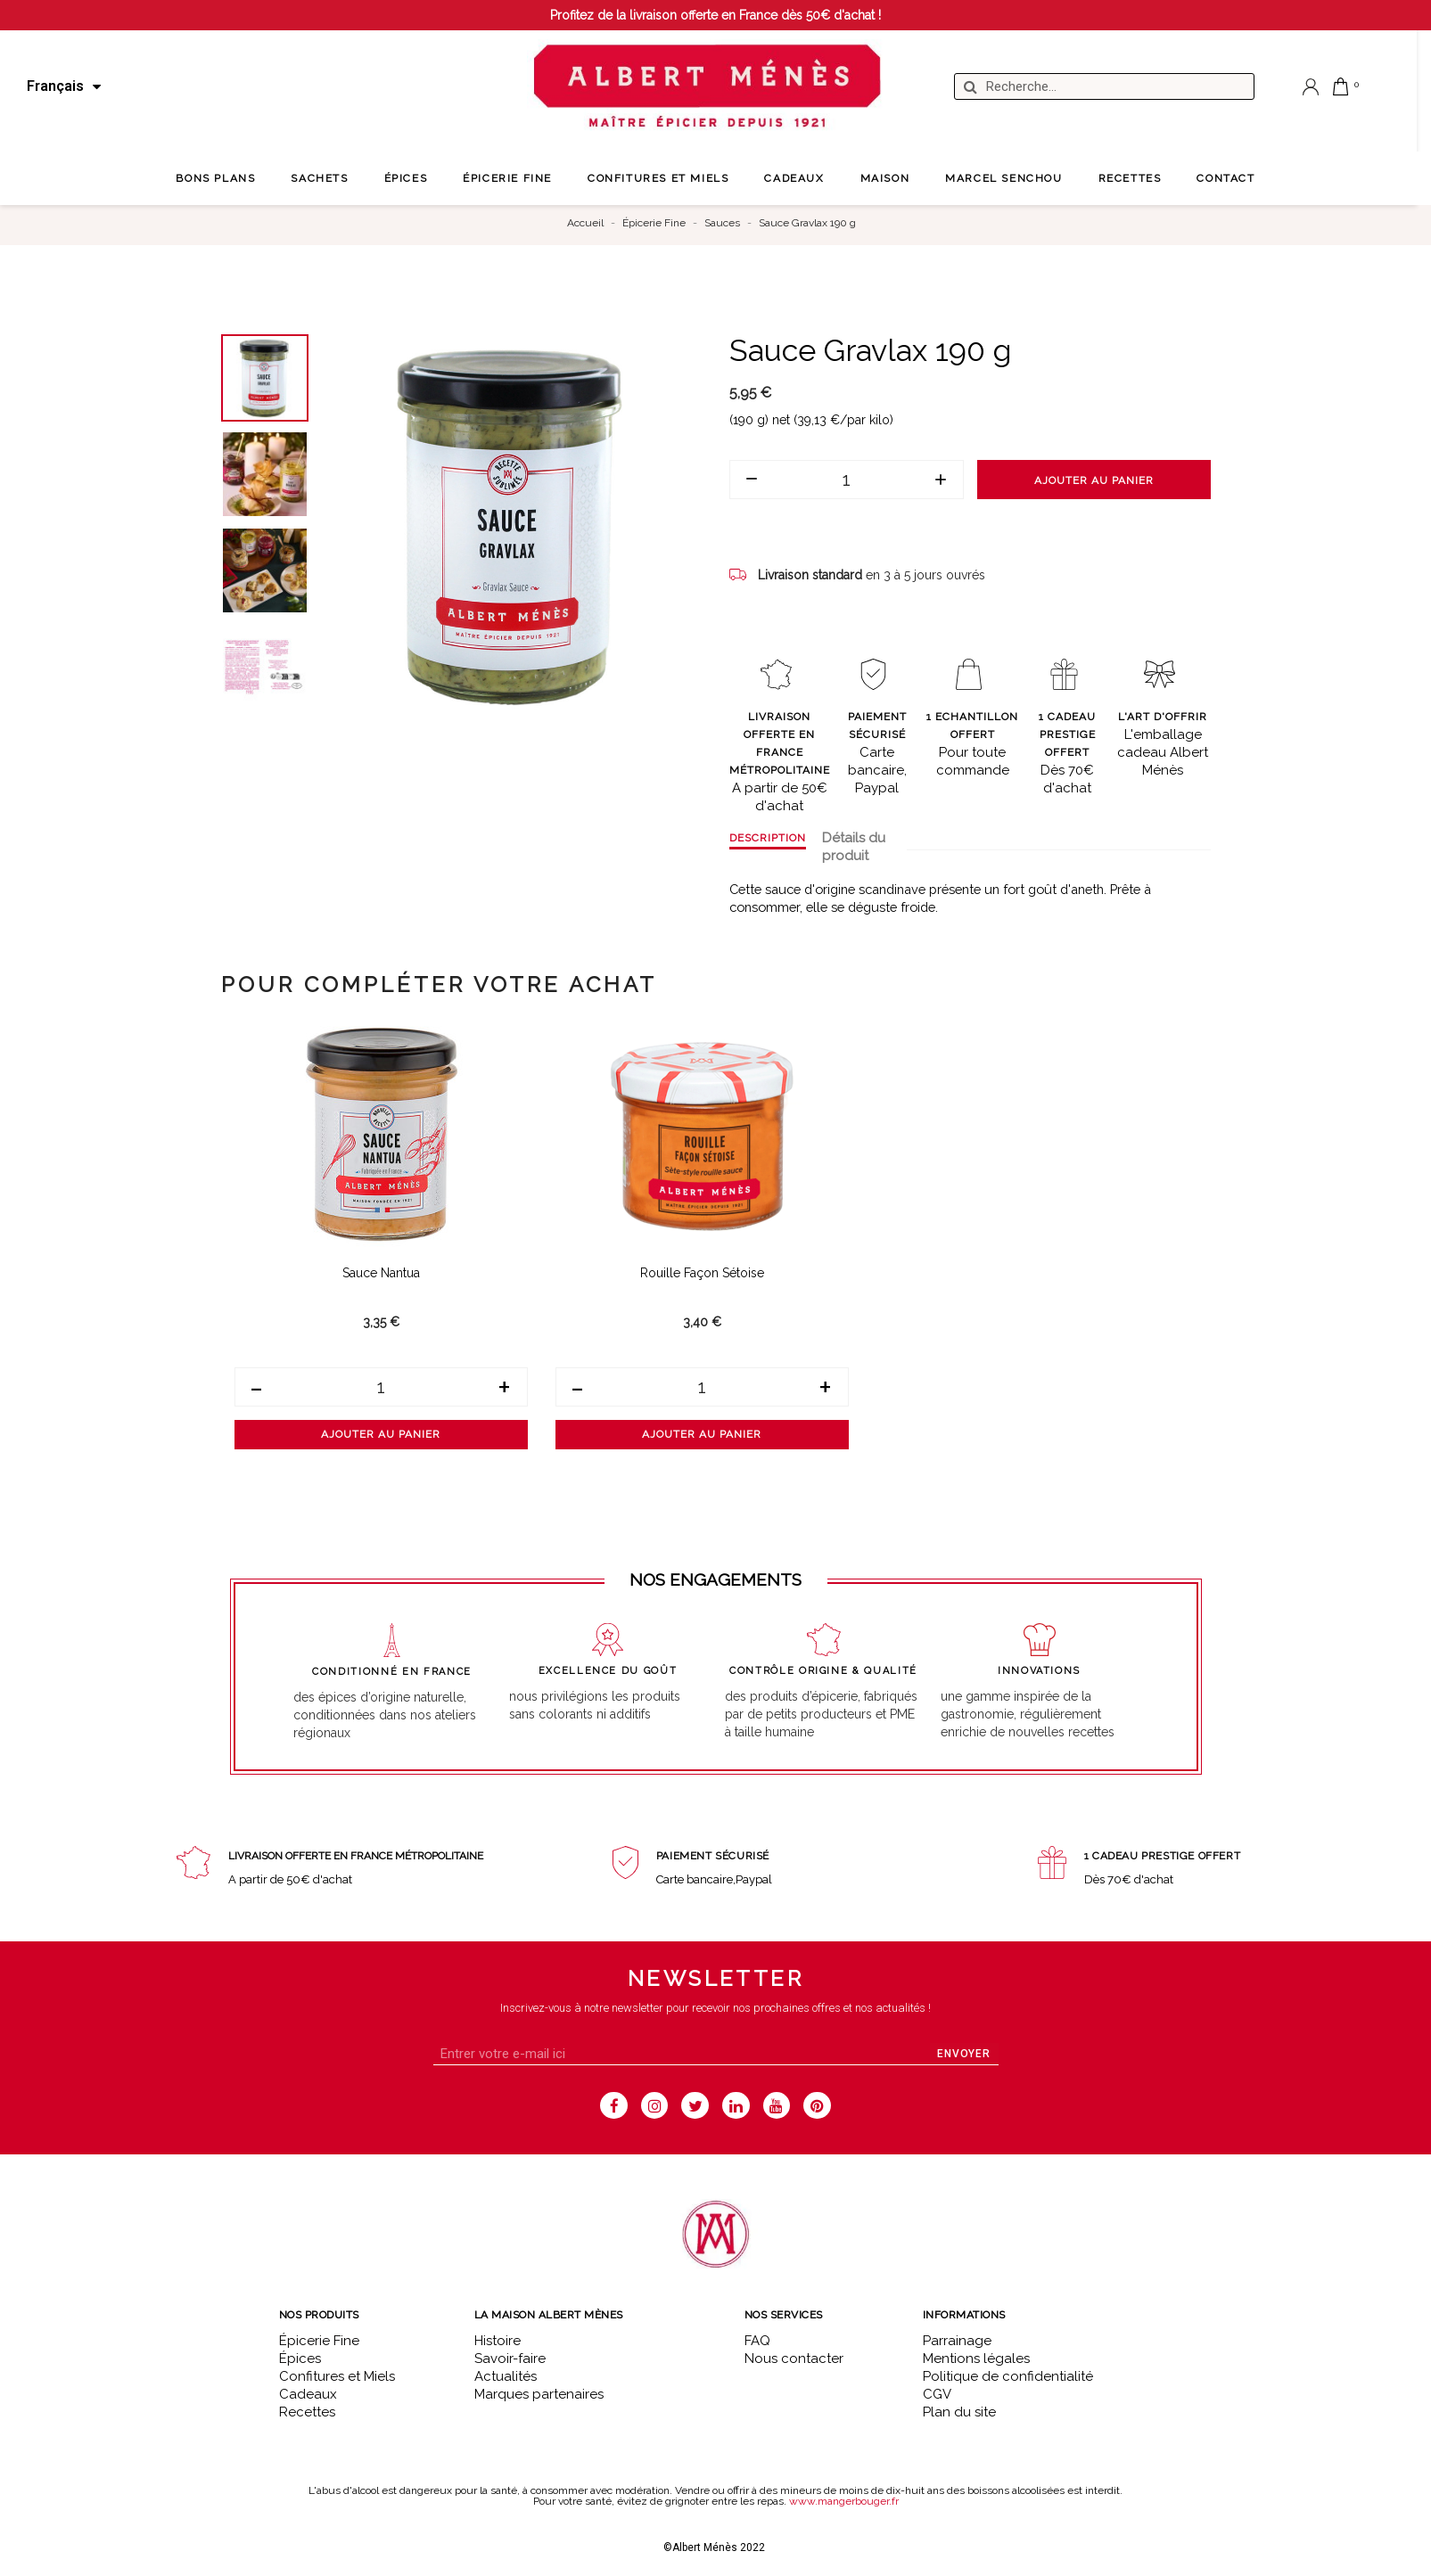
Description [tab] (767, 838)
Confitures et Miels (337, 2376)
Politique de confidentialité (1008, 2376)
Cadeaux (308, 2394)
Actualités (505, 2376)
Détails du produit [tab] (853, 847)
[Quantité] (846, 479)
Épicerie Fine (319, 2341)
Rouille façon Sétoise (702, 1273)
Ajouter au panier (1094, 480)
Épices (300, 2358)
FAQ (757, 2341)
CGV (937, 2394)
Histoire (497, 2341)
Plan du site (959, 2412)
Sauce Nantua (381, 1273)
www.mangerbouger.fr (844, 2501)
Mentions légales (976, 2358)
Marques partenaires (539, 2394)
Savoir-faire (510, 2358)
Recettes (307, 2412)
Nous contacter (793, 2358)
